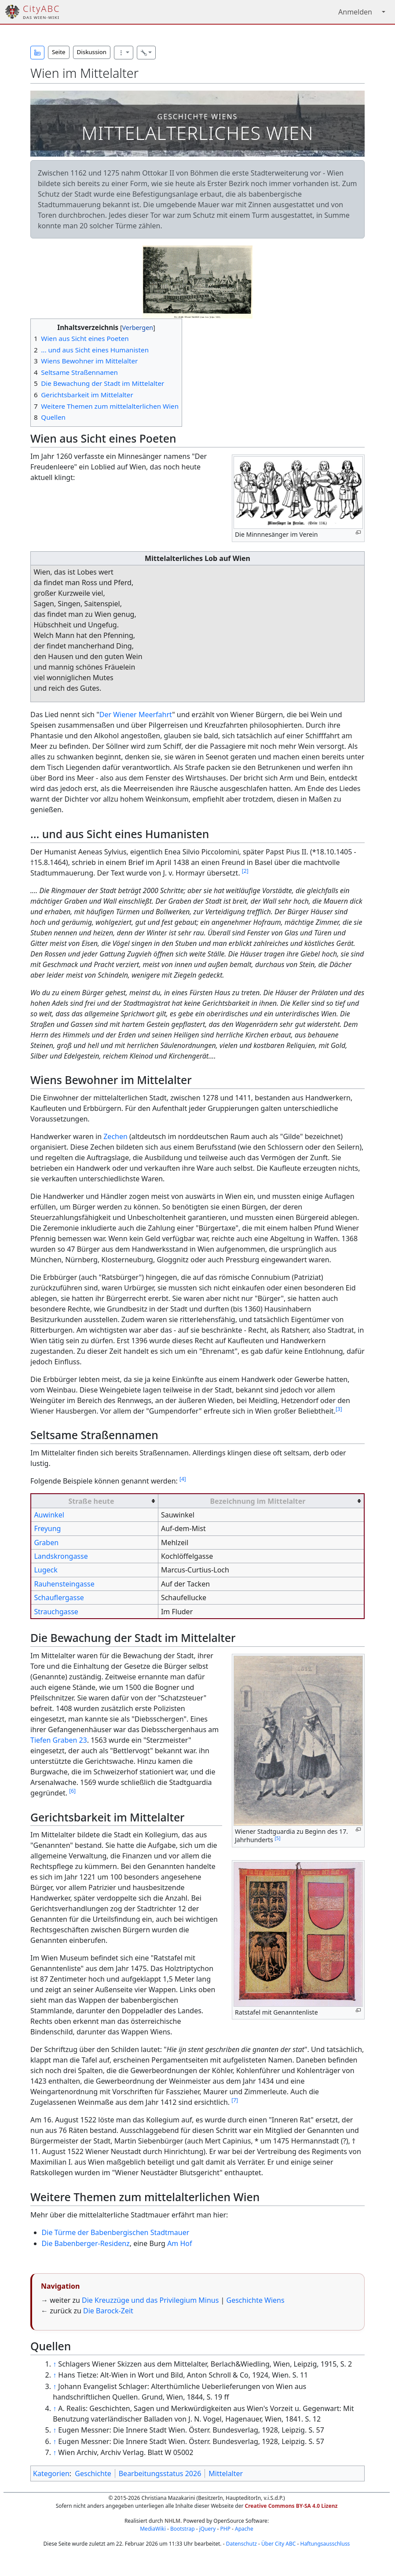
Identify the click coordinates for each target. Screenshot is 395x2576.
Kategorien (51, 2473)
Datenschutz (241, 2543)
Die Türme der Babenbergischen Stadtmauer (116, 2232)
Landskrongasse (61, 1556)
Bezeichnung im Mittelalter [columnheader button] (257, 1501)
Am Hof (179, 2243)
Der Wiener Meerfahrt (135, 714)
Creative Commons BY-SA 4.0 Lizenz (291, 2506)
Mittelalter (225, 2473)
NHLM (172, 2521)
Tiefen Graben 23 (58, 1740)
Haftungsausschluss (325, 2543)
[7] (234, 2100)
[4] (182, 1479)
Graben (46, 1542)
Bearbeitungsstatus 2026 (160, 2473)
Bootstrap (182, 2528)
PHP (225, 2528)
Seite (59, 52)
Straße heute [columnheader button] (91, 1501)
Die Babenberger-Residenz (86, 2243)
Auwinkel (49, 1515)
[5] (278, 1838)
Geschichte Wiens (256, 2300)
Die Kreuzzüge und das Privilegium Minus (150, 2300)
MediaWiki (153, 2528)
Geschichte (93, 2473)
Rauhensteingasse (64, 1584)
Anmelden (355, 12)
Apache (244, 2528)
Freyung (47, 1528)
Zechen (115, 1136)
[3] (339, 1409)
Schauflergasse (59, 1597)
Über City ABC (278, 2543)
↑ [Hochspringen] (54, 2364)
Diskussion (91, 52)
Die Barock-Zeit (108, 2311)
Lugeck (45, 1570)
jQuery (207, 2528)
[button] (37, 52)
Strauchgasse (56, 1611)
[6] (72, 1791)
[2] (245, 871)
